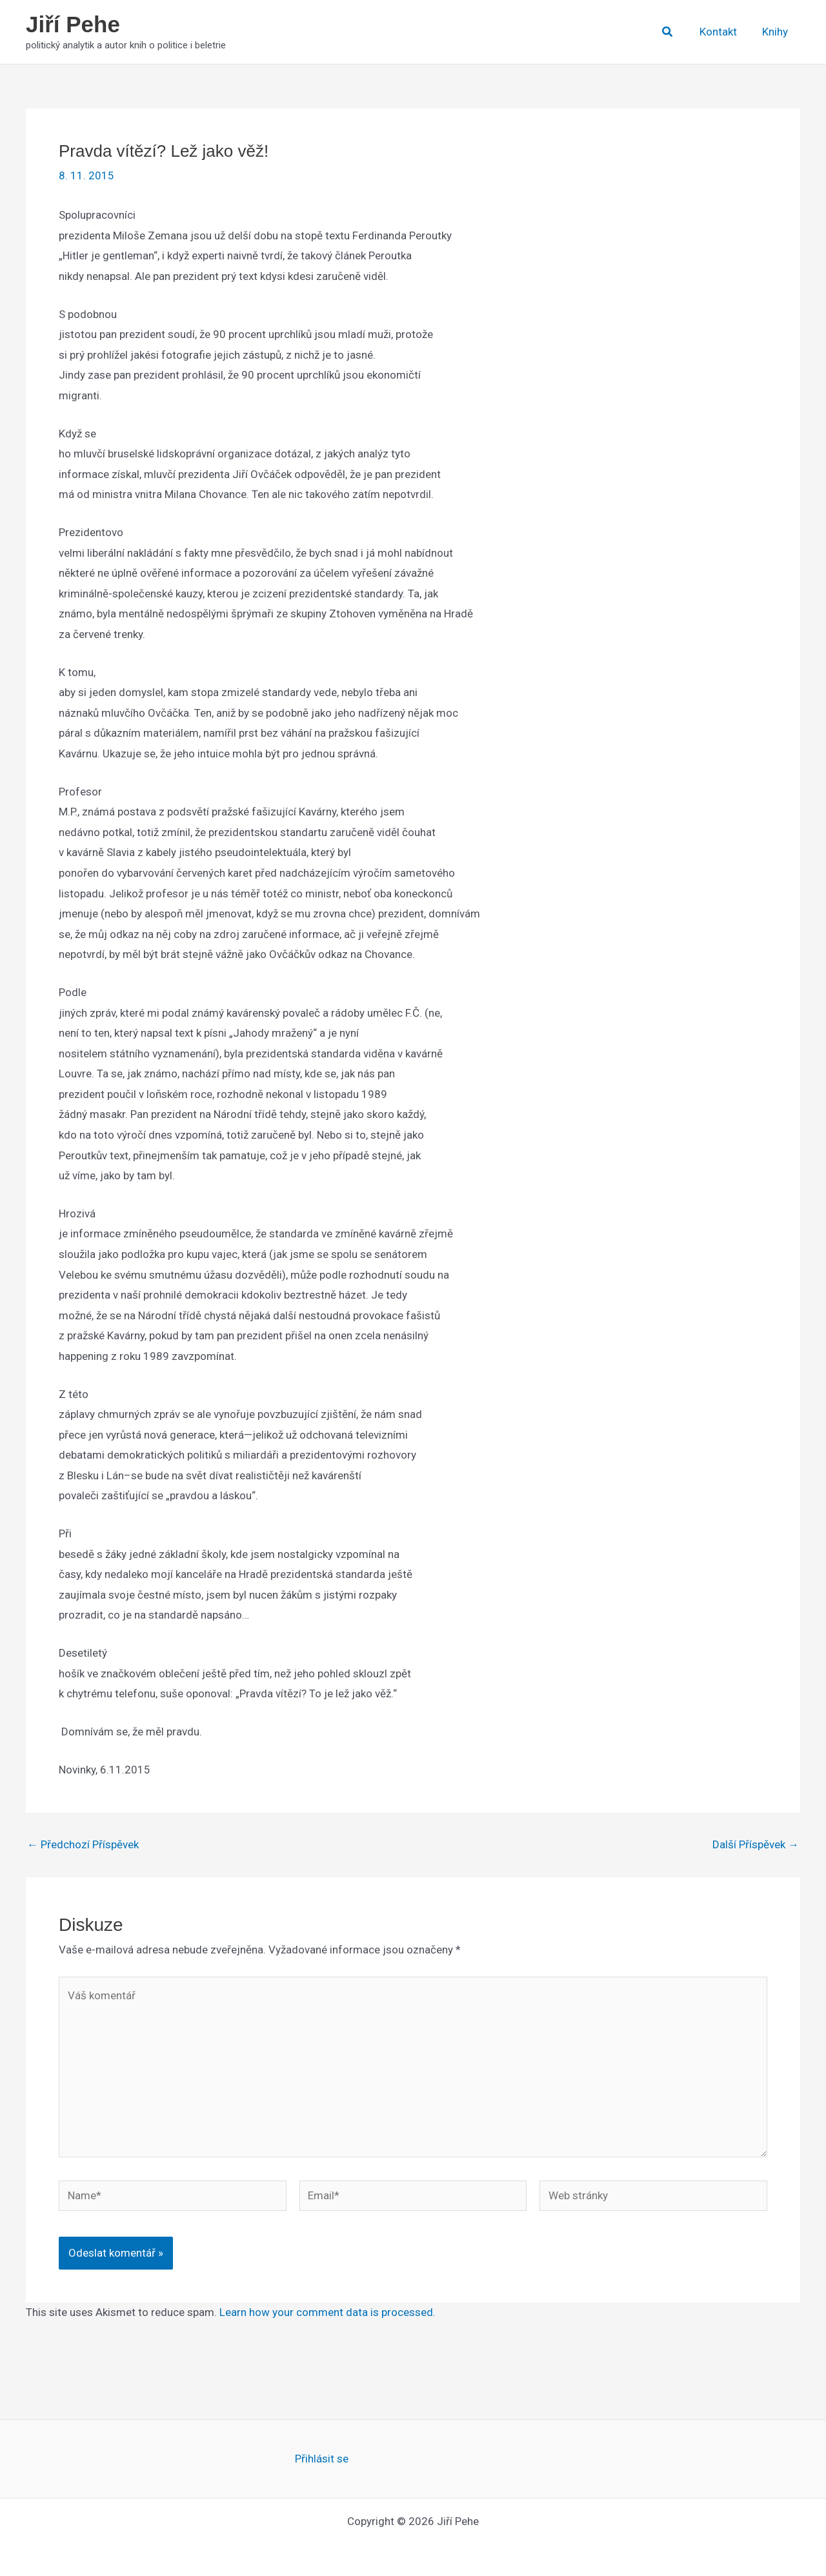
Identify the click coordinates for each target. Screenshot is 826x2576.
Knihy (776, 31)
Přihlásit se (321, 2458)
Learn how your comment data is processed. (327, 2312)
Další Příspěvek (755, 1844)
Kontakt (722, 31)
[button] (674, 32)
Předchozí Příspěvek (83, 1844)
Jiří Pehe (73, 24)
